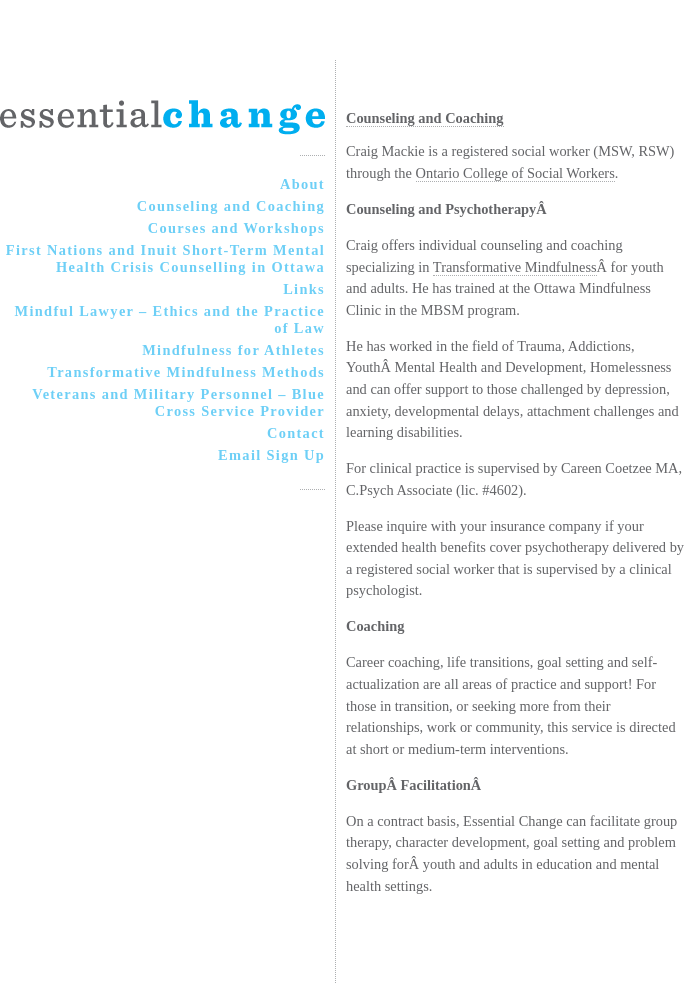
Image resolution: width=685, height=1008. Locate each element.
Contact (296, 433)
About (302, 184)
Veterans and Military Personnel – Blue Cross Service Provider (178, 402)
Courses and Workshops (236, 228)
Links (304, 289)
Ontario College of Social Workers (515, 173)
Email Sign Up (271, 455)
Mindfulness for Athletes (233, 350)
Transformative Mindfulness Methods (186, 372)
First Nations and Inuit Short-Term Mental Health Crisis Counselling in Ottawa (165, 258)
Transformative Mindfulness (515, 267)
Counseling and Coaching (231, 206)
